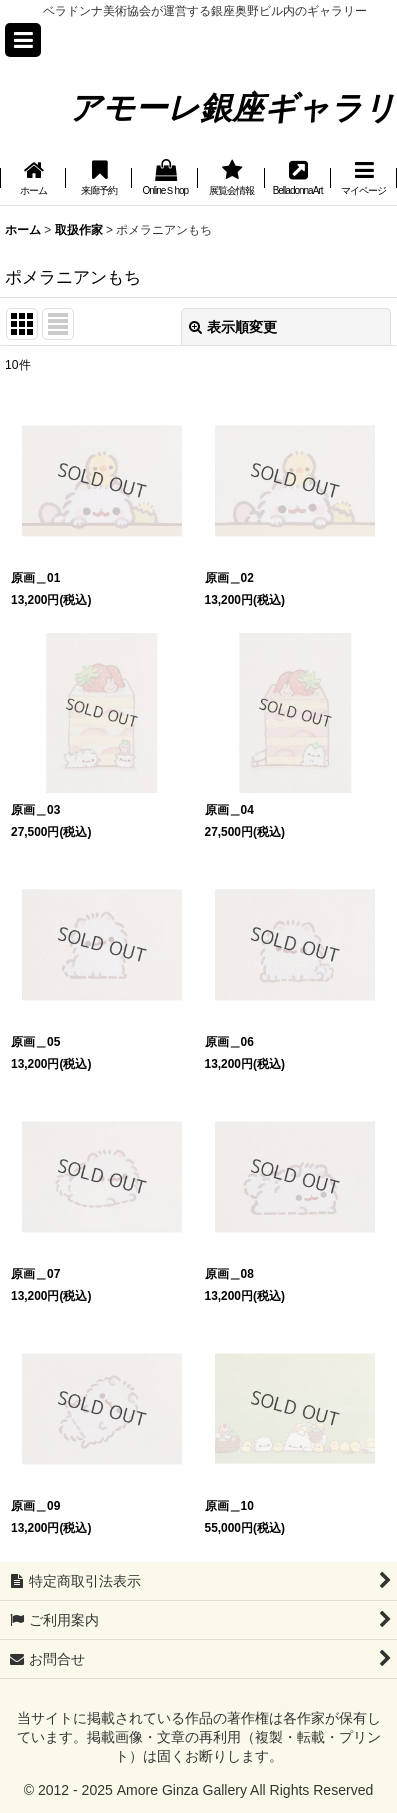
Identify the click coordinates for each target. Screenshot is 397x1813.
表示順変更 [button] (233, 327)
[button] (23, 40)
